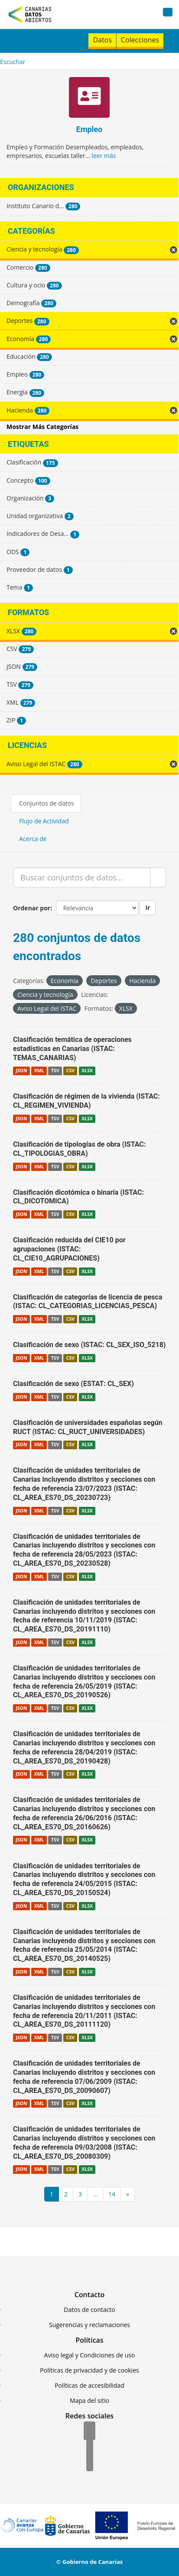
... (95, 2194)
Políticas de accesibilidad (89, 2385)
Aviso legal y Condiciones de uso (89, 2355)
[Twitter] (89, 2447)
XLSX (87, 1070)
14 (111, 2194)
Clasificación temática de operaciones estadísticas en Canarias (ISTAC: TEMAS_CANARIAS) (72, 1048)
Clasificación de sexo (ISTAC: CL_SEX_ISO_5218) (89, 1345)
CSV (70, 1070)
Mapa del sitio (89, 2400)
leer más (103, 156)
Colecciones (140, 40)
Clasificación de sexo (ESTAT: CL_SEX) (73, 1384)
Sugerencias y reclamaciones (89, 2325)
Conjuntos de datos (46, 803)
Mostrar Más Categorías (42, 426)
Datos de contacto (89, 2309)
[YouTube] (89, 2462)
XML (39, 1070)
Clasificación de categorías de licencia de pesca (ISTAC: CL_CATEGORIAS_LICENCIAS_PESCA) (87, 1301)
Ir (147, 907)
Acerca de (33, 839)
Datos (102, 40)
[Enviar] (158, 877)
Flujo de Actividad (44, 821)
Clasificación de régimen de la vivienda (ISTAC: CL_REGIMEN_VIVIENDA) (86, 1100)
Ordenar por (31, 908)
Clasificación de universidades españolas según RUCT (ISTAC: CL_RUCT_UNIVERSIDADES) (87, 1427)
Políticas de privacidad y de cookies (89, 2370)
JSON (21, 1070)
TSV (55, 1070)
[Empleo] (89, 98)
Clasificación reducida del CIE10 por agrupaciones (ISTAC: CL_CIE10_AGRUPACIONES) (69, 1249)
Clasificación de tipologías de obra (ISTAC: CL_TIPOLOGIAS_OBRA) (79, 1148)
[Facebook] (89, 2431)
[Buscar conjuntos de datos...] (81, 877)
